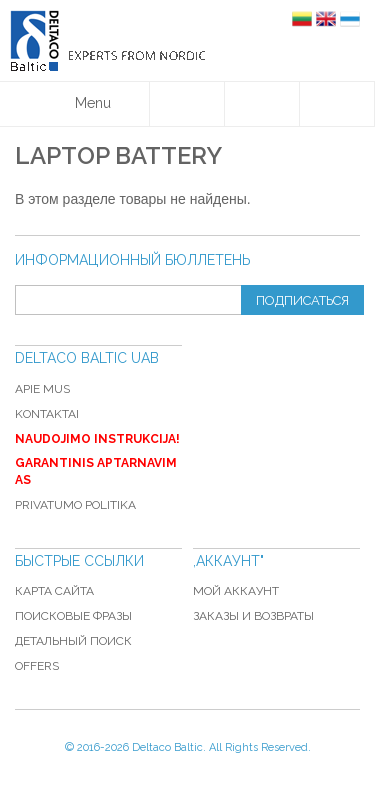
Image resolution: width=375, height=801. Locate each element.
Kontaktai (47, 414)
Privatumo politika (75, 505)
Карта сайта (54, 591)
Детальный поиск (73, 641)
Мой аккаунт (236, 591)
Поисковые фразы (73, 616)
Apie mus (42, 389)
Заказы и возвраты (253, 616)
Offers (37, 666)
